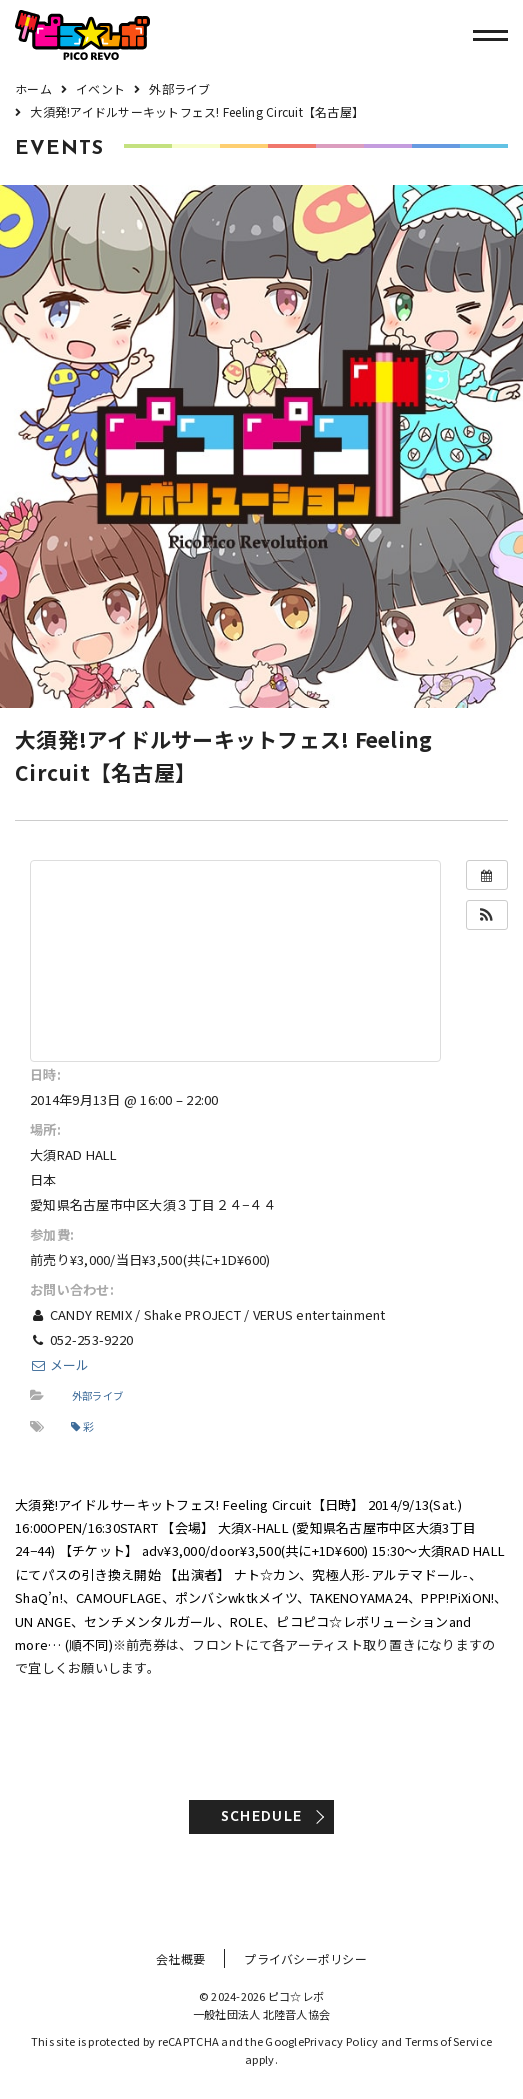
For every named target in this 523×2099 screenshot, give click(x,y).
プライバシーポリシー (305, 1958)
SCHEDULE (261, 1817)
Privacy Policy (341, 2041)
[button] (487, 915)
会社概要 (180, 1958)
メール (60, 1364)
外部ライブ (97, 1395)
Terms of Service (448, 2041)
